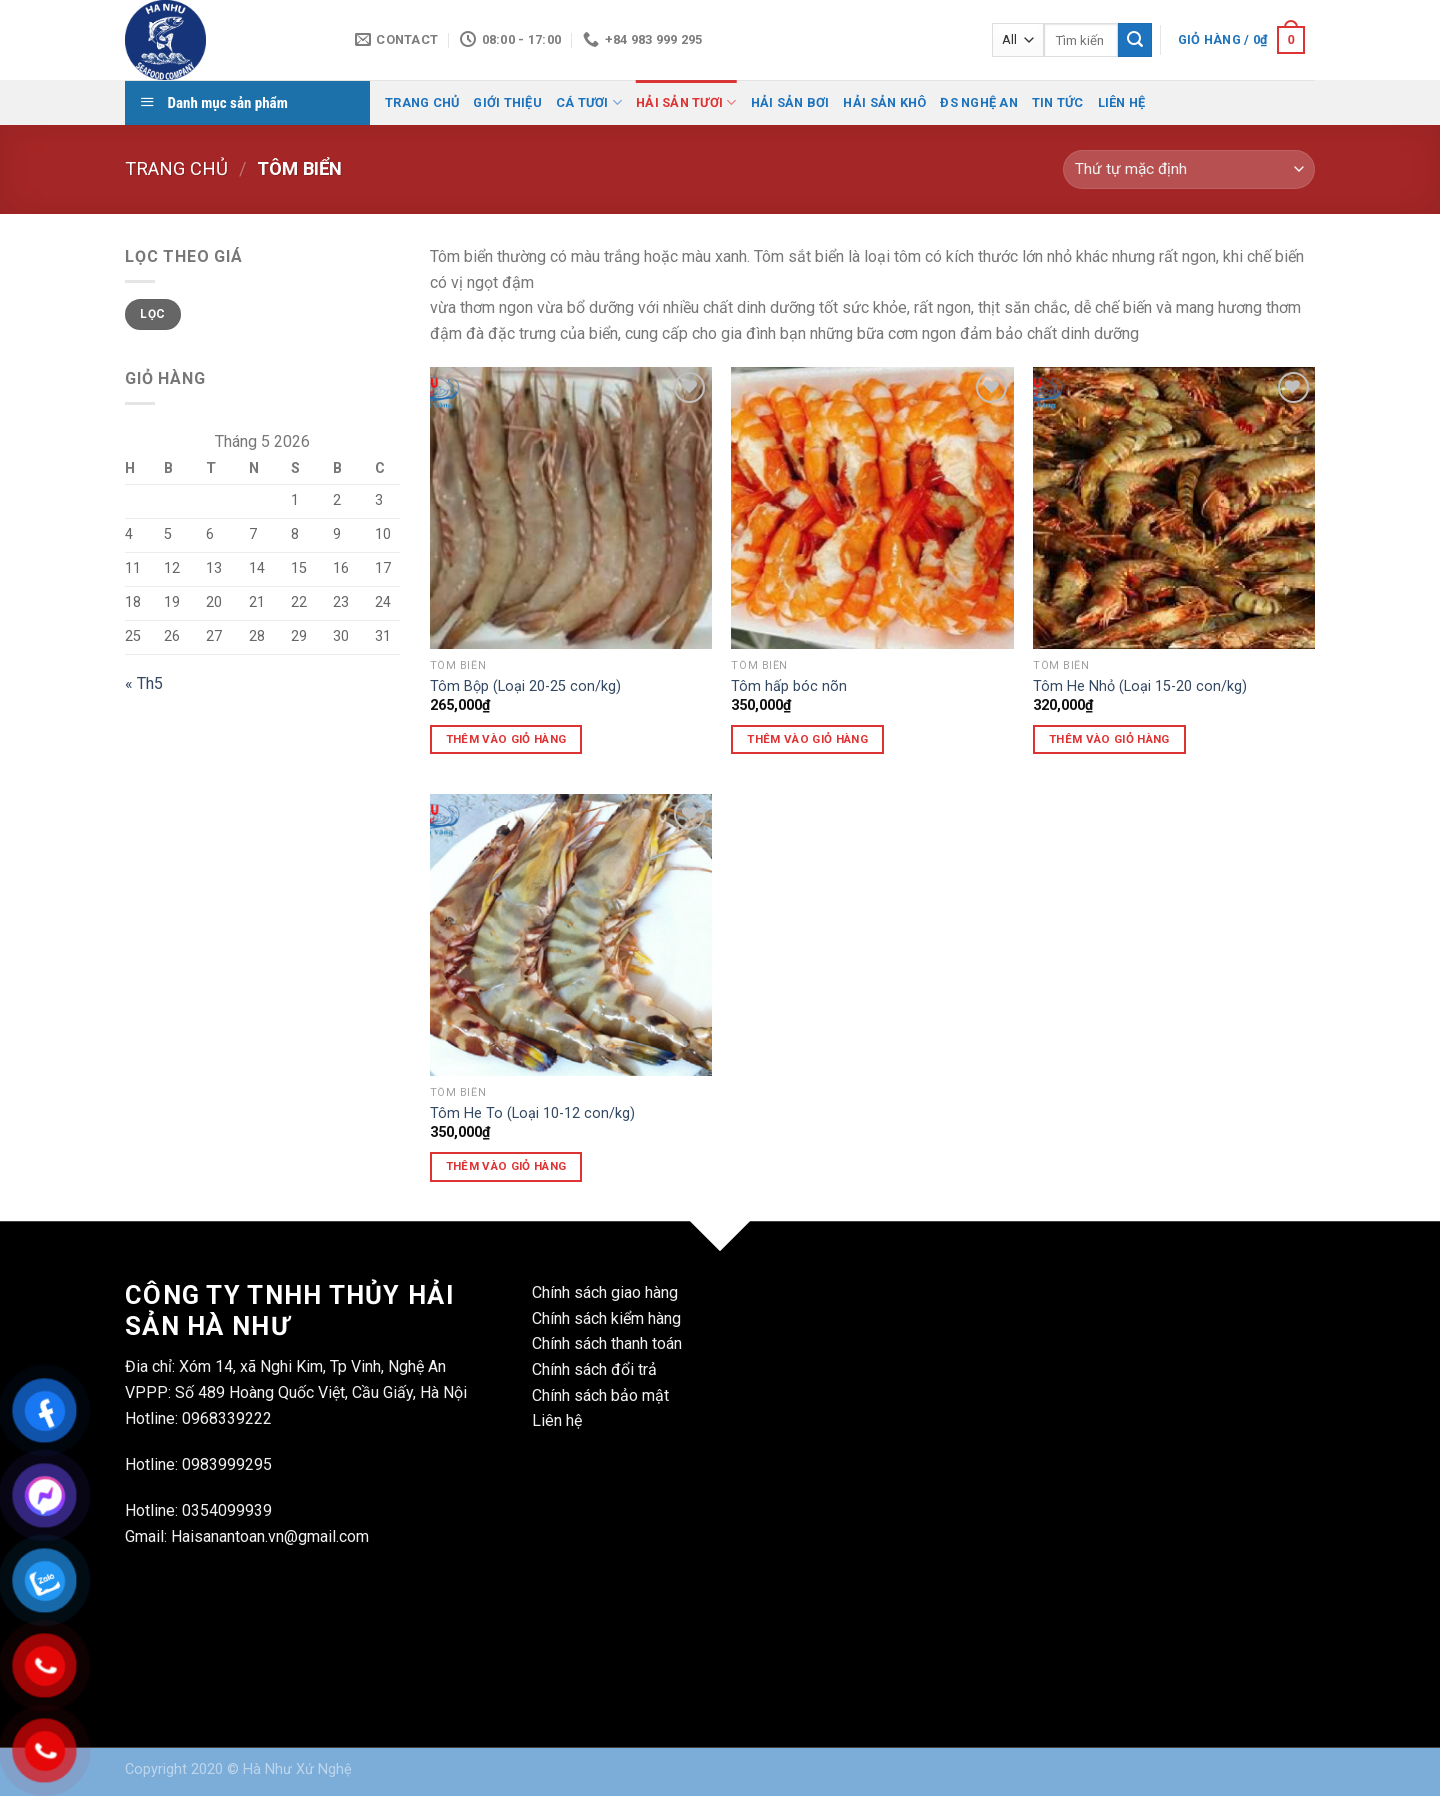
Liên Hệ (1122, 102)
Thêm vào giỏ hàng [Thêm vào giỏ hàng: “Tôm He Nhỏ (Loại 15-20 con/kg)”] (1109, 739)
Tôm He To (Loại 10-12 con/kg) (532, 1113)
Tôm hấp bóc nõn (789, 686)
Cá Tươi (589, 102)
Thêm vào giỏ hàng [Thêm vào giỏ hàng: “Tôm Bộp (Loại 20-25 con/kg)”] (506, 739)
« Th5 (144, 683)
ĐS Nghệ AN (979, 102)
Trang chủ (176, 168)
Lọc (152, 314)
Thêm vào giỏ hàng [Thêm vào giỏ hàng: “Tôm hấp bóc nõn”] (807, 739)
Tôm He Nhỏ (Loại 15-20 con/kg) (1140, 686)
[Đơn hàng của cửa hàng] (1189, 169)
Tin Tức (1058, 102)
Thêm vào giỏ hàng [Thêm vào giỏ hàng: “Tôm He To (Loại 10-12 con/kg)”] (506, 1166)
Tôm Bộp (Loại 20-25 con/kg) (525, 686)
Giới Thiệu (507, 102)
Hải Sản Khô (884, 102)
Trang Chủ (422, 102)
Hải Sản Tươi (686, 102)
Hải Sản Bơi (790, 102)
